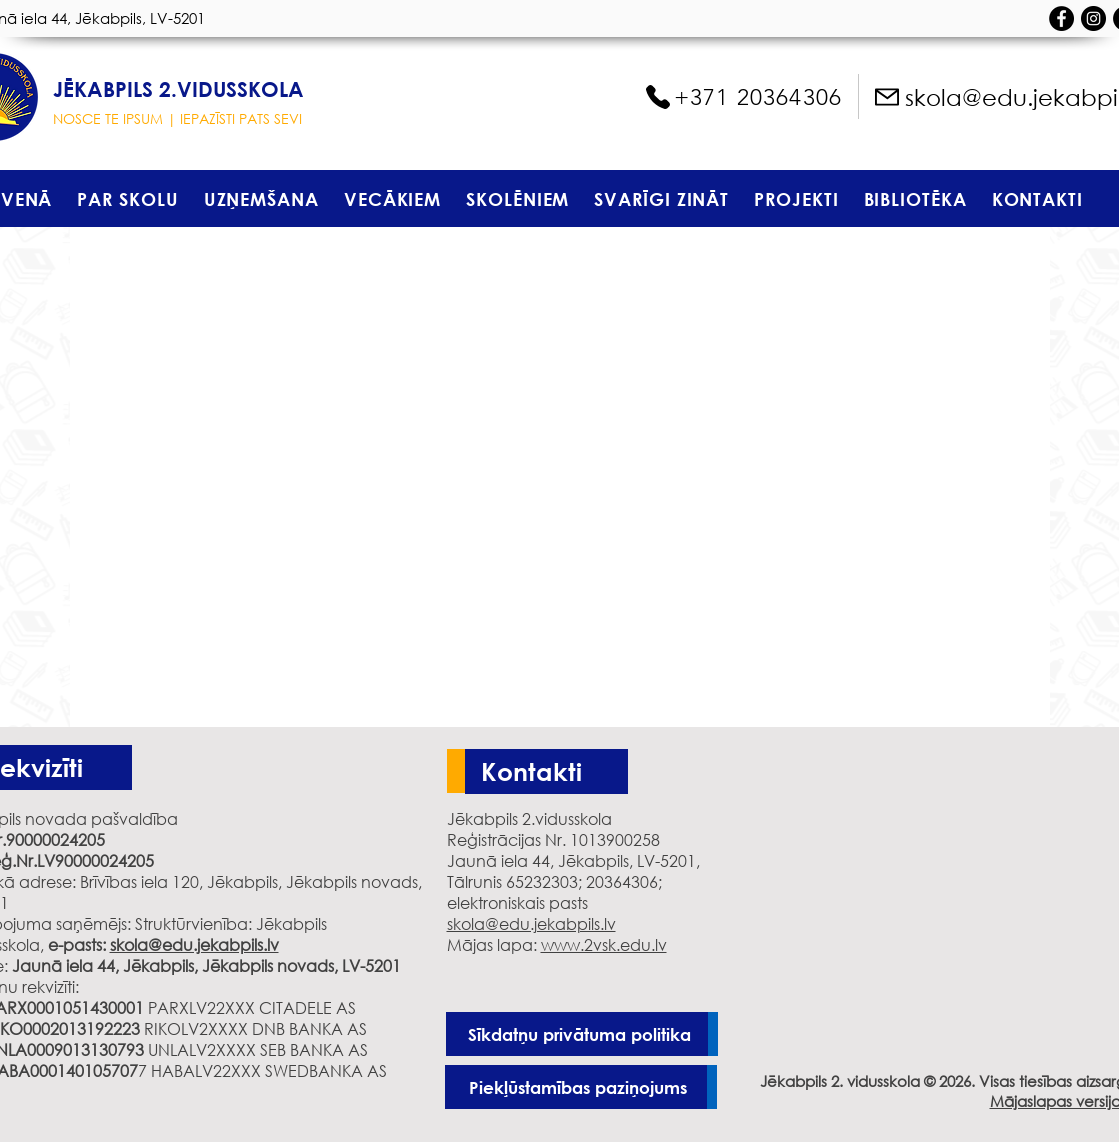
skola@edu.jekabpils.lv (194, 944)
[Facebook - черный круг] (1061, 18)
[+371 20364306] (743, 97)
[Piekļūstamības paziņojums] (581, 1087)
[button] (128, 198)
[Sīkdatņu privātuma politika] (582, 1034)
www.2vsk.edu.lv (604, 944)
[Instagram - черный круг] (1093, 18)
